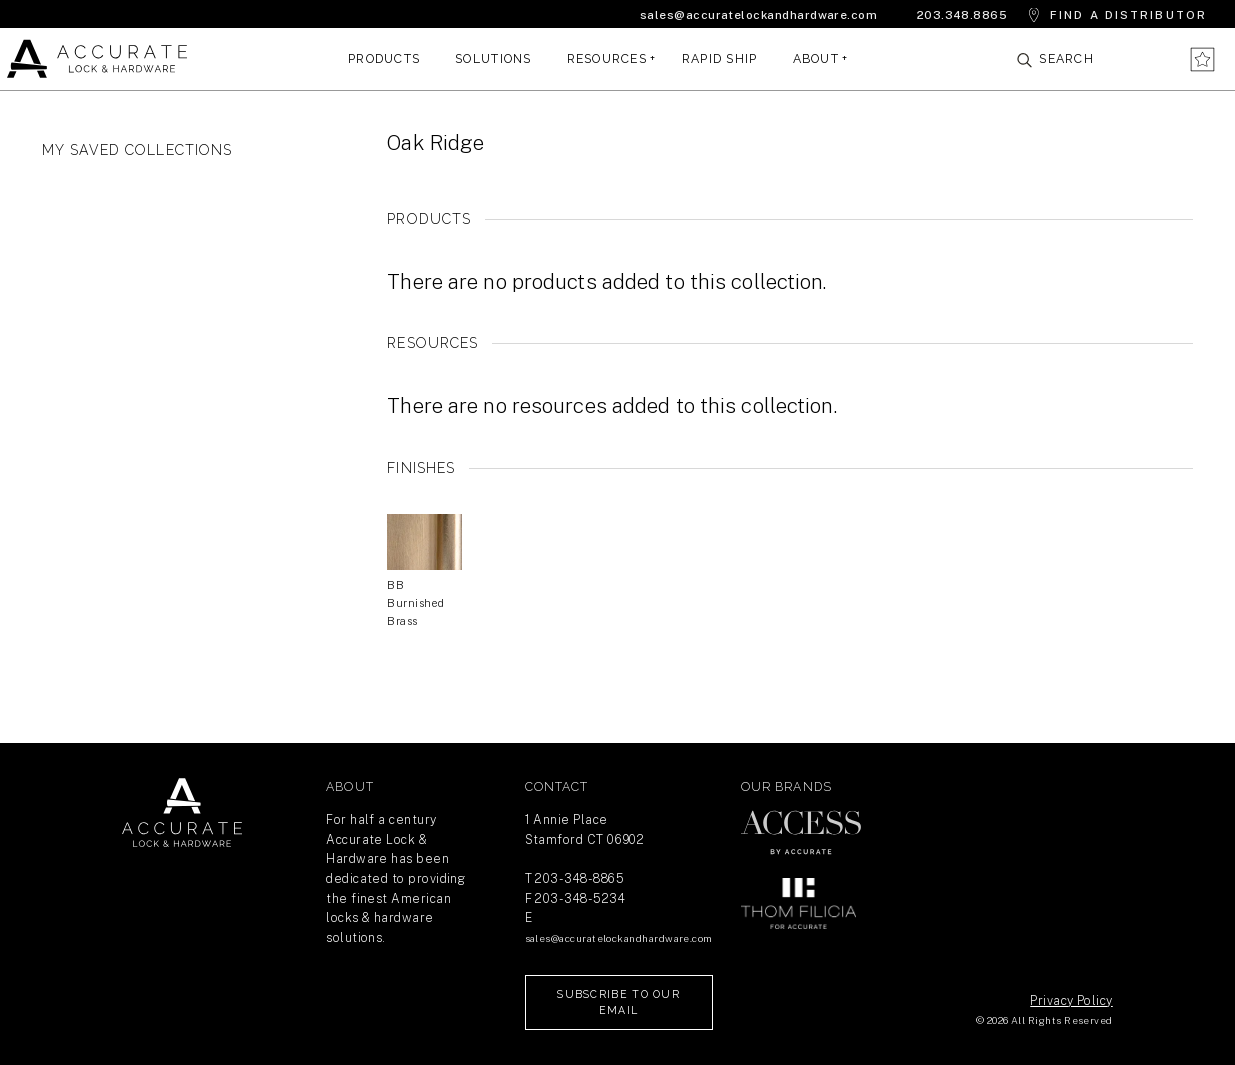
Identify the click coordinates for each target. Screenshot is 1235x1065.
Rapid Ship (720, 58)
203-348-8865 (579, 878)
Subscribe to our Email (618, 1002)
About (816, 58)
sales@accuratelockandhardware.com (758, 15)
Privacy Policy (1071, 1000)
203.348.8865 (962, 15)
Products (384, 58)
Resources (607, 58)
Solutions (493, 58)
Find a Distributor (1128, 15)
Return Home (182, 813)
